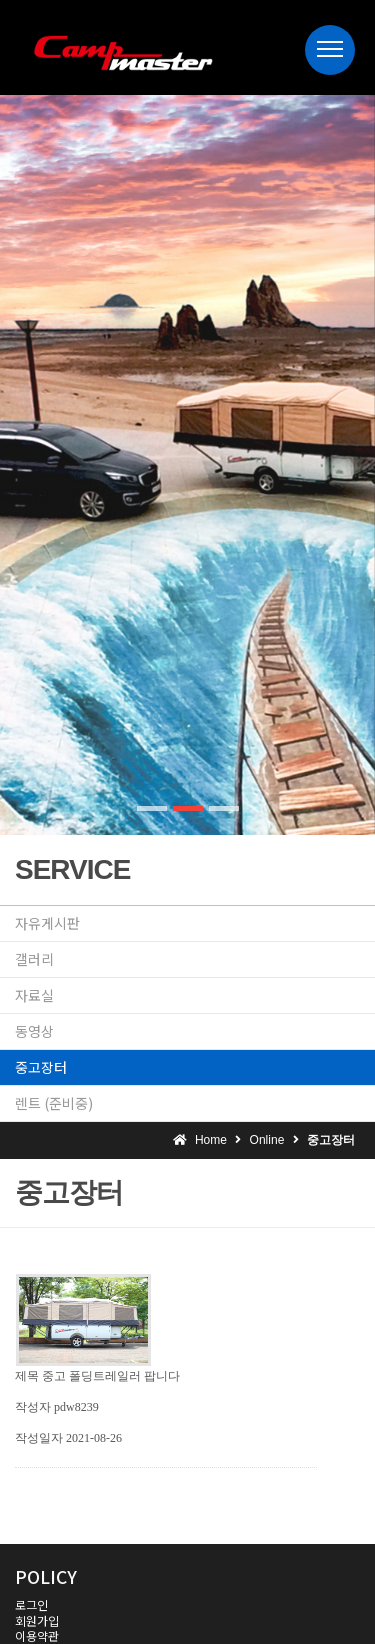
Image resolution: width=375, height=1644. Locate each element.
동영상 (34, 1031)
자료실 (34, 995)
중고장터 (41, 1067)
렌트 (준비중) (54, 1103)
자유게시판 (47, 923)
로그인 (31, 1604)
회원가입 (37, 1620)
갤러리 (34, 959)
